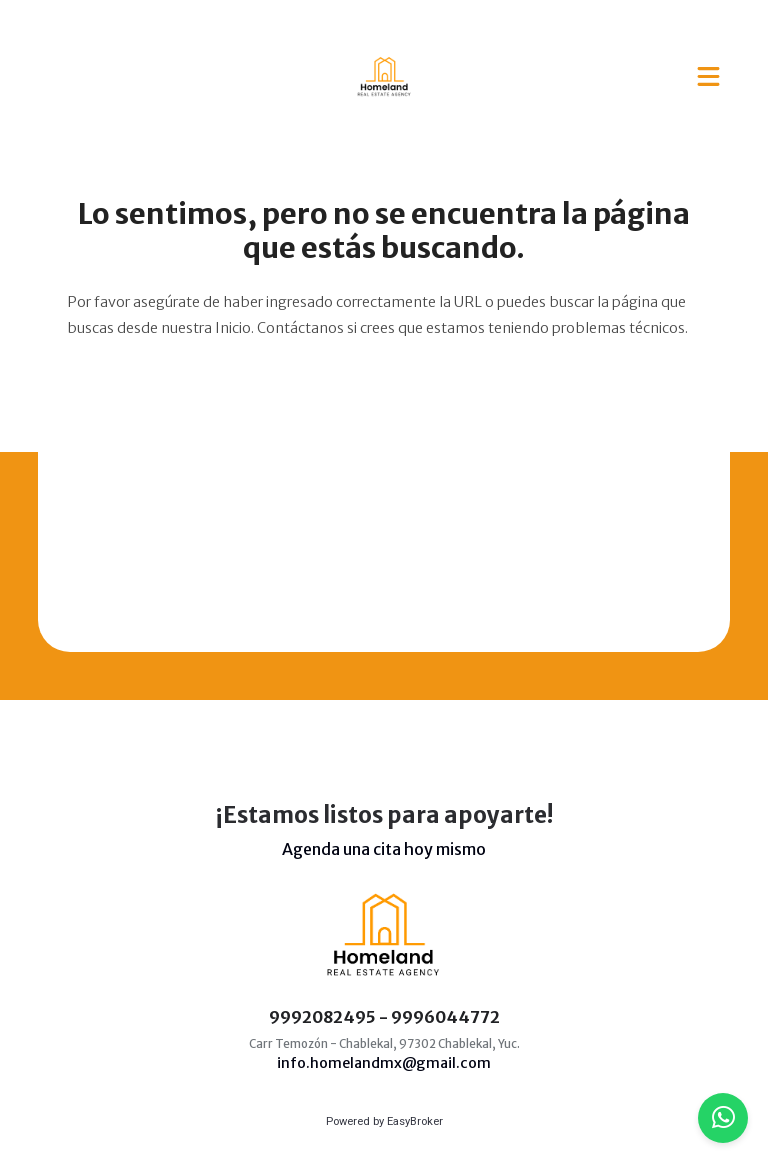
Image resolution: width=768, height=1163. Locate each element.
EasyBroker (415, 1121)
